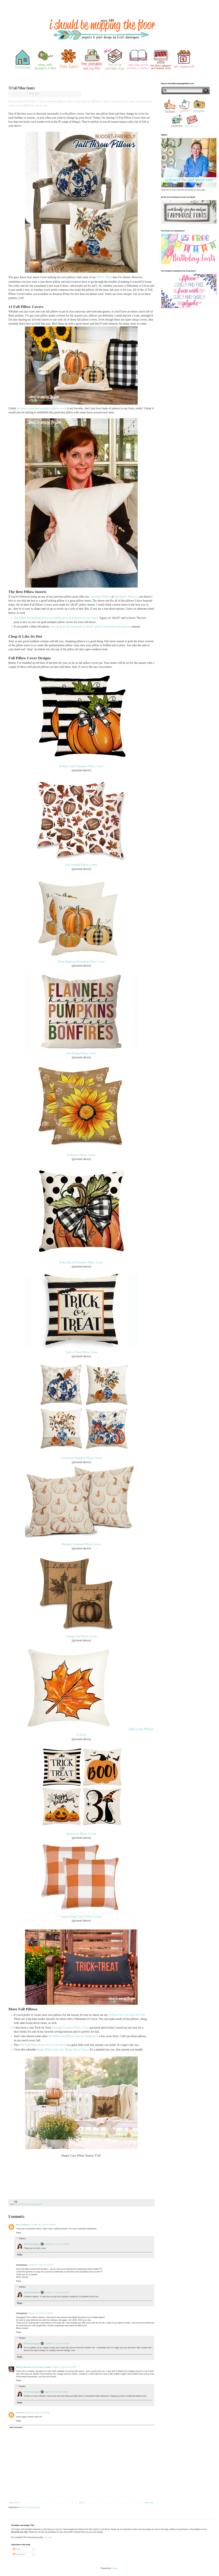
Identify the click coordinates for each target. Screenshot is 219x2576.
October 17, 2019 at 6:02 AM (57, 2343)
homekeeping (31, 2204)
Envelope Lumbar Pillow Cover (70, 2027)
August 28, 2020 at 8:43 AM (56, 2392)
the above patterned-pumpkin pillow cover (41, 408)
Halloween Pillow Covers (81, 1833)
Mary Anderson (23, 2225)
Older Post (148, 2503)
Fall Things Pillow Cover (81, 1053)
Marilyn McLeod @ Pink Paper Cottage (33, 2367)
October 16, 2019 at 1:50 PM (40, 2313)
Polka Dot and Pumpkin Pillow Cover (81, 1262)
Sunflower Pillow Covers (81, 1155)
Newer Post (14, 2503)
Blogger (114, 2568)
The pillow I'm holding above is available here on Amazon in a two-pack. (56, 617)
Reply (18, 2233)
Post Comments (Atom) (30, 2507)
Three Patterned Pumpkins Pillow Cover (81, 961)
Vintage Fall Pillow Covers (81, 1636)
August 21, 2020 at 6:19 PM (64, 2367)
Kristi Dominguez (32, 2244)
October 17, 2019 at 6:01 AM (57, 2292)
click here (48, 2537)
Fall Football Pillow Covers (81, 864)
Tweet (31, 94)
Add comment (15, 2427)
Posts (16, 2549)
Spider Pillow (45, 2049)
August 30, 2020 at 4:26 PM (37, 2413)
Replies (22, 2238)
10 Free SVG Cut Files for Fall (126, 2014)
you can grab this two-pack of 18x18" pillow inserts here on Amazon (90, 626)
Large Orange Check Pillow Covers (81, 1916)
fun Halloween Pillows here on (73, 2036)
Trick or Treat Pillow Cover (81, 1352)
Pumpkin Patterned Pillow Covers (81, 1544)
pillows (39, 2204)
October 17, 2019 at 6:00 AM (57, 2244)
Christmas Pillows (100, 596)
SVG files (104, 277)
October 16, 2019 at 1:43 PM (40, 2265)
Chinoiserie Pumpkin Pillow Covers (81, 1458)
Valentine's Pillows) (126, 596)
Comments (19, 2554)
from (70, 2049)
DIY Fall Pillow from (43, 2044)
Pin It (37, 94)
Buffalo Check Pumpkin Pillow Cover (81, 766)
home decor (20, 2204)
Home (81, 2503)
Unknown (20, 2413)
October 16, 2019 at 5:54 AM (43, 2225)
